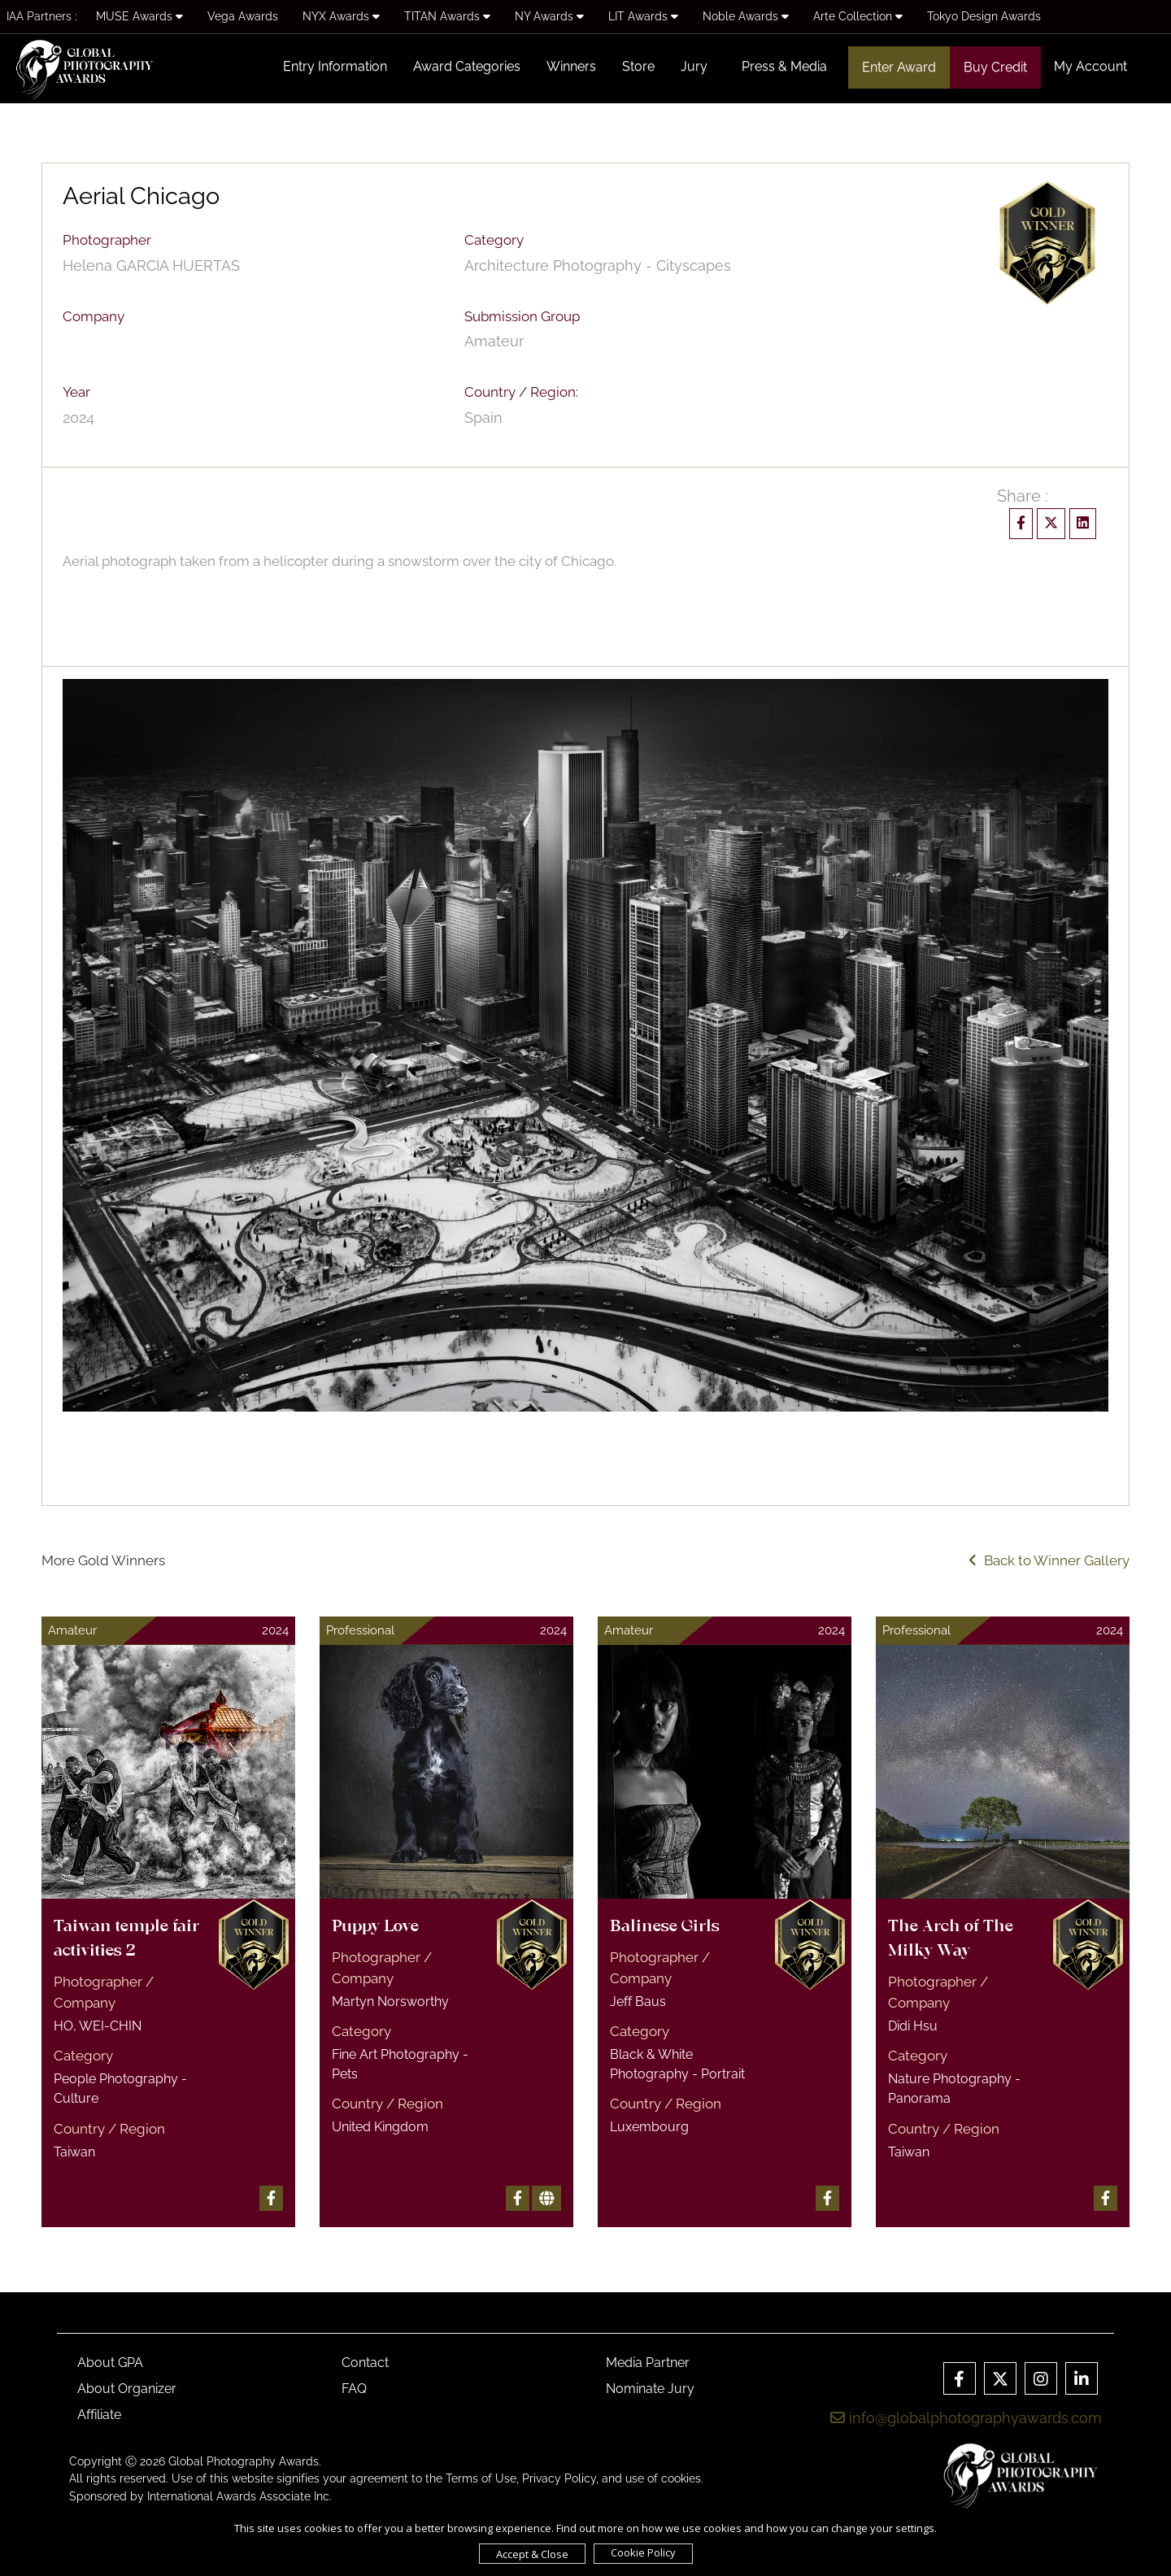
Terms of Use (481, 2478)
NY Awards (549, 16)
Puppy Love (375, 1927)
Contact (365, 2362)
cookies (681, 2478)
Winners (571, 66)
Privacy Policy (559, 2478)
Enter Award (899, 67)
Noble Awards (746, 16)
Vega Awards (242, 16)
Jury (694, 66)
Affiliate (99, 2414)
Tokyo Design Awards (984, 16)
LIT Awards (643, 16)
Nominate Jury (650, 2388)
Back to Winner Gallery (1049, 1560)
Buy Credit (995, 67)
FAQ (354, 2388)
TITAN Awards (447, 16)
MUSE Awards (139, 16)
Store (638, 66)
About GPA (110, 2362)
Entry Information (335, 66)
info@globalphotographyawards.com (966, 2417)
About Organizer (126, 2388)
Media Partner (648, 2362)
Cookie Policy (643, 2552)
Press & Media (784, 66)
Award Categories (466, 66)
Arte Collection (858, 16)
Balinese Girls (665, 1927)
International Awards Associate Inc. (239, 2496)
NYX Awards (341, 16)
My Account (1090, 66)
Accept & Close (532, 2554)
